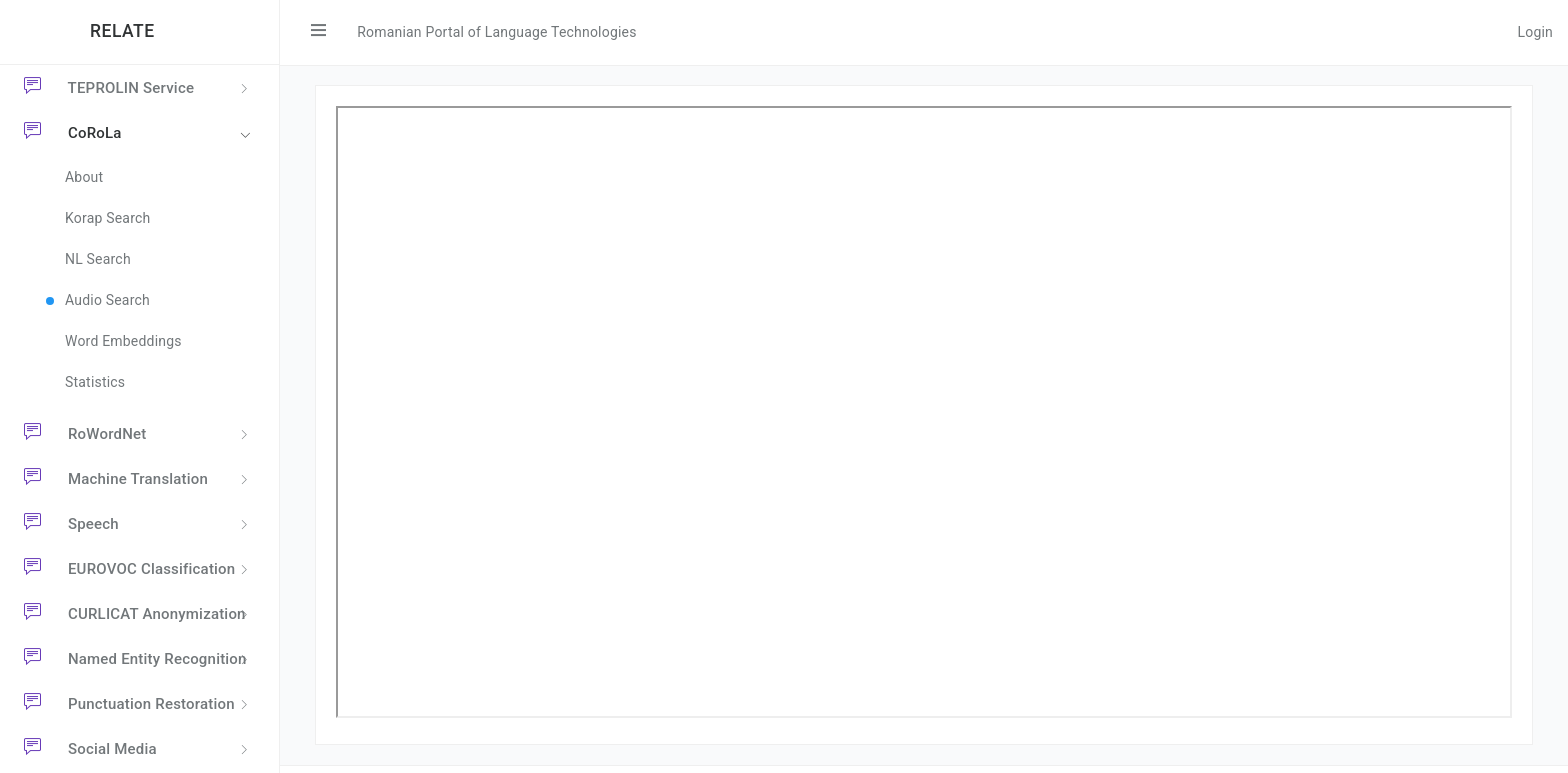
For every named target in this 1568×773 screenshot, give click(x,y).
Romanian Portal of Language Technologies (496, 32)
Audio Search (107, 300)
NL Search (98, 259)
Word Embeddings (123, 341)
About (84, 177)
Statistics (95, 382)
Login (1535, 32)
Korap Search (107, 218)
